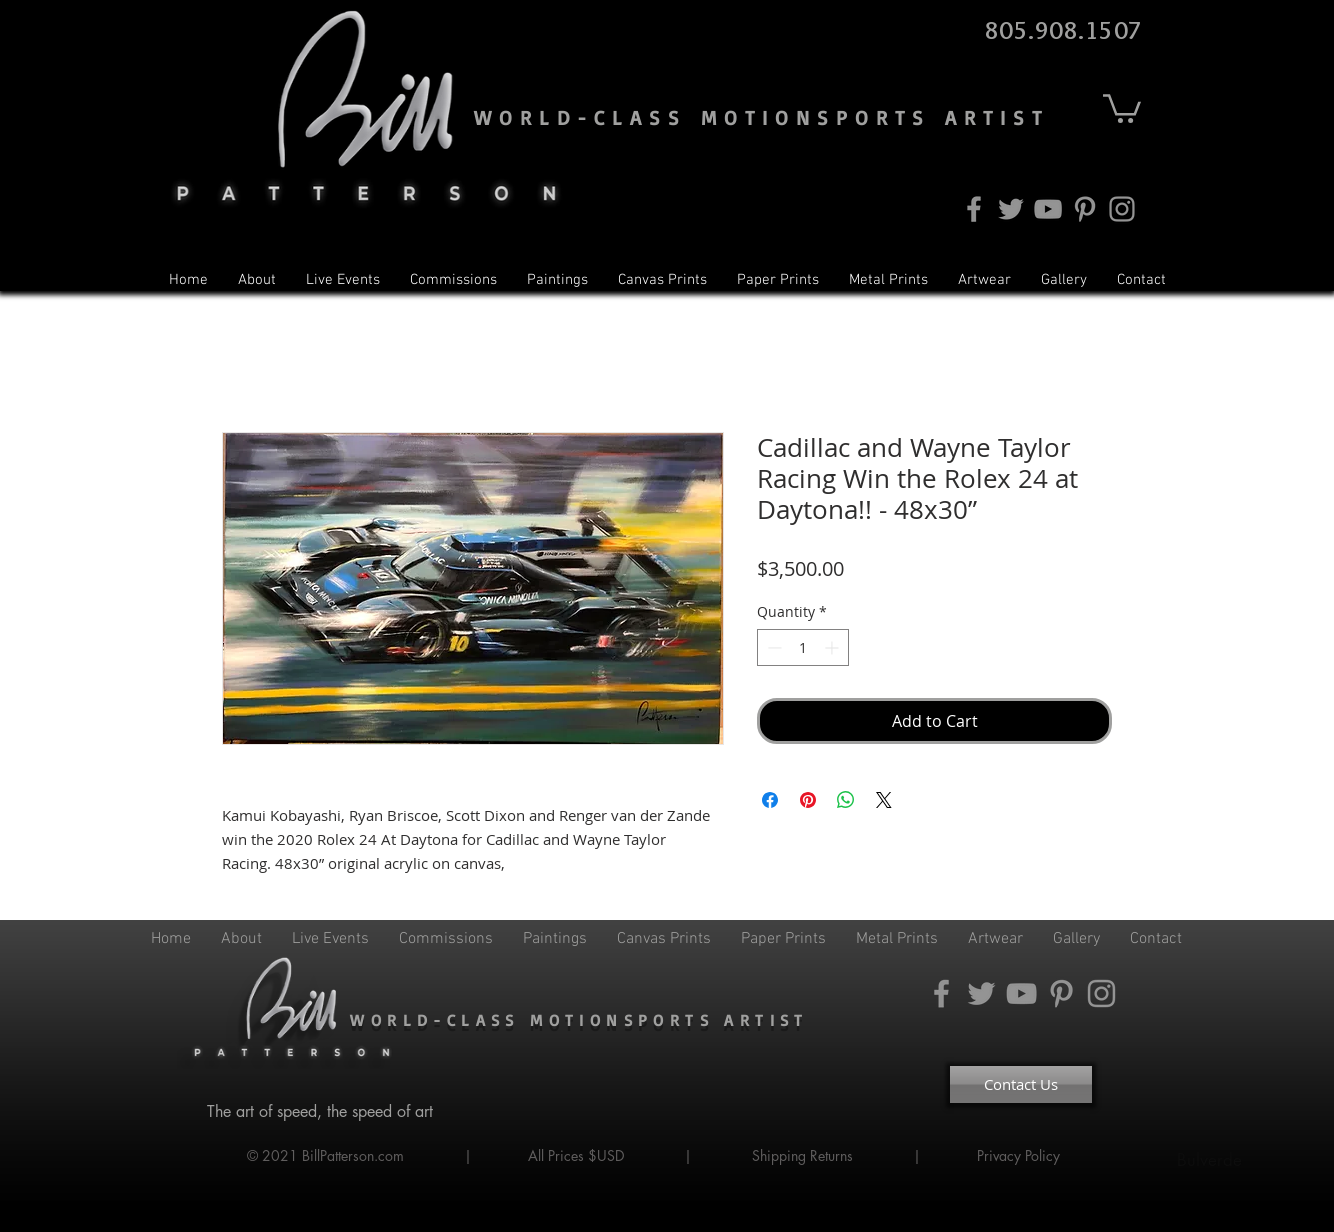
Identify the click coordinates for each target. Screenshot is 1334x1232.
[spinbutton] (803, 647)
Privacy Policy (1020, 1155)
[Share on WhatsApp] (846, 800)
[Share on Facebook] (770, 800)
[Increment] (833, 647)
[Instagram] (1122, 209)
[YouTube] (1048, 209)
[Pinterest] (1085, 209)
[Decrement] (772, 647)
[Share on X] (884, 800)
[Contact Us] (1021, 1084)
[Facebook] (974, 209)
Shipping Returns (802, 1155)
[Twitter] (1011, 209)
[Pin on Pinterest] (808, 800)
